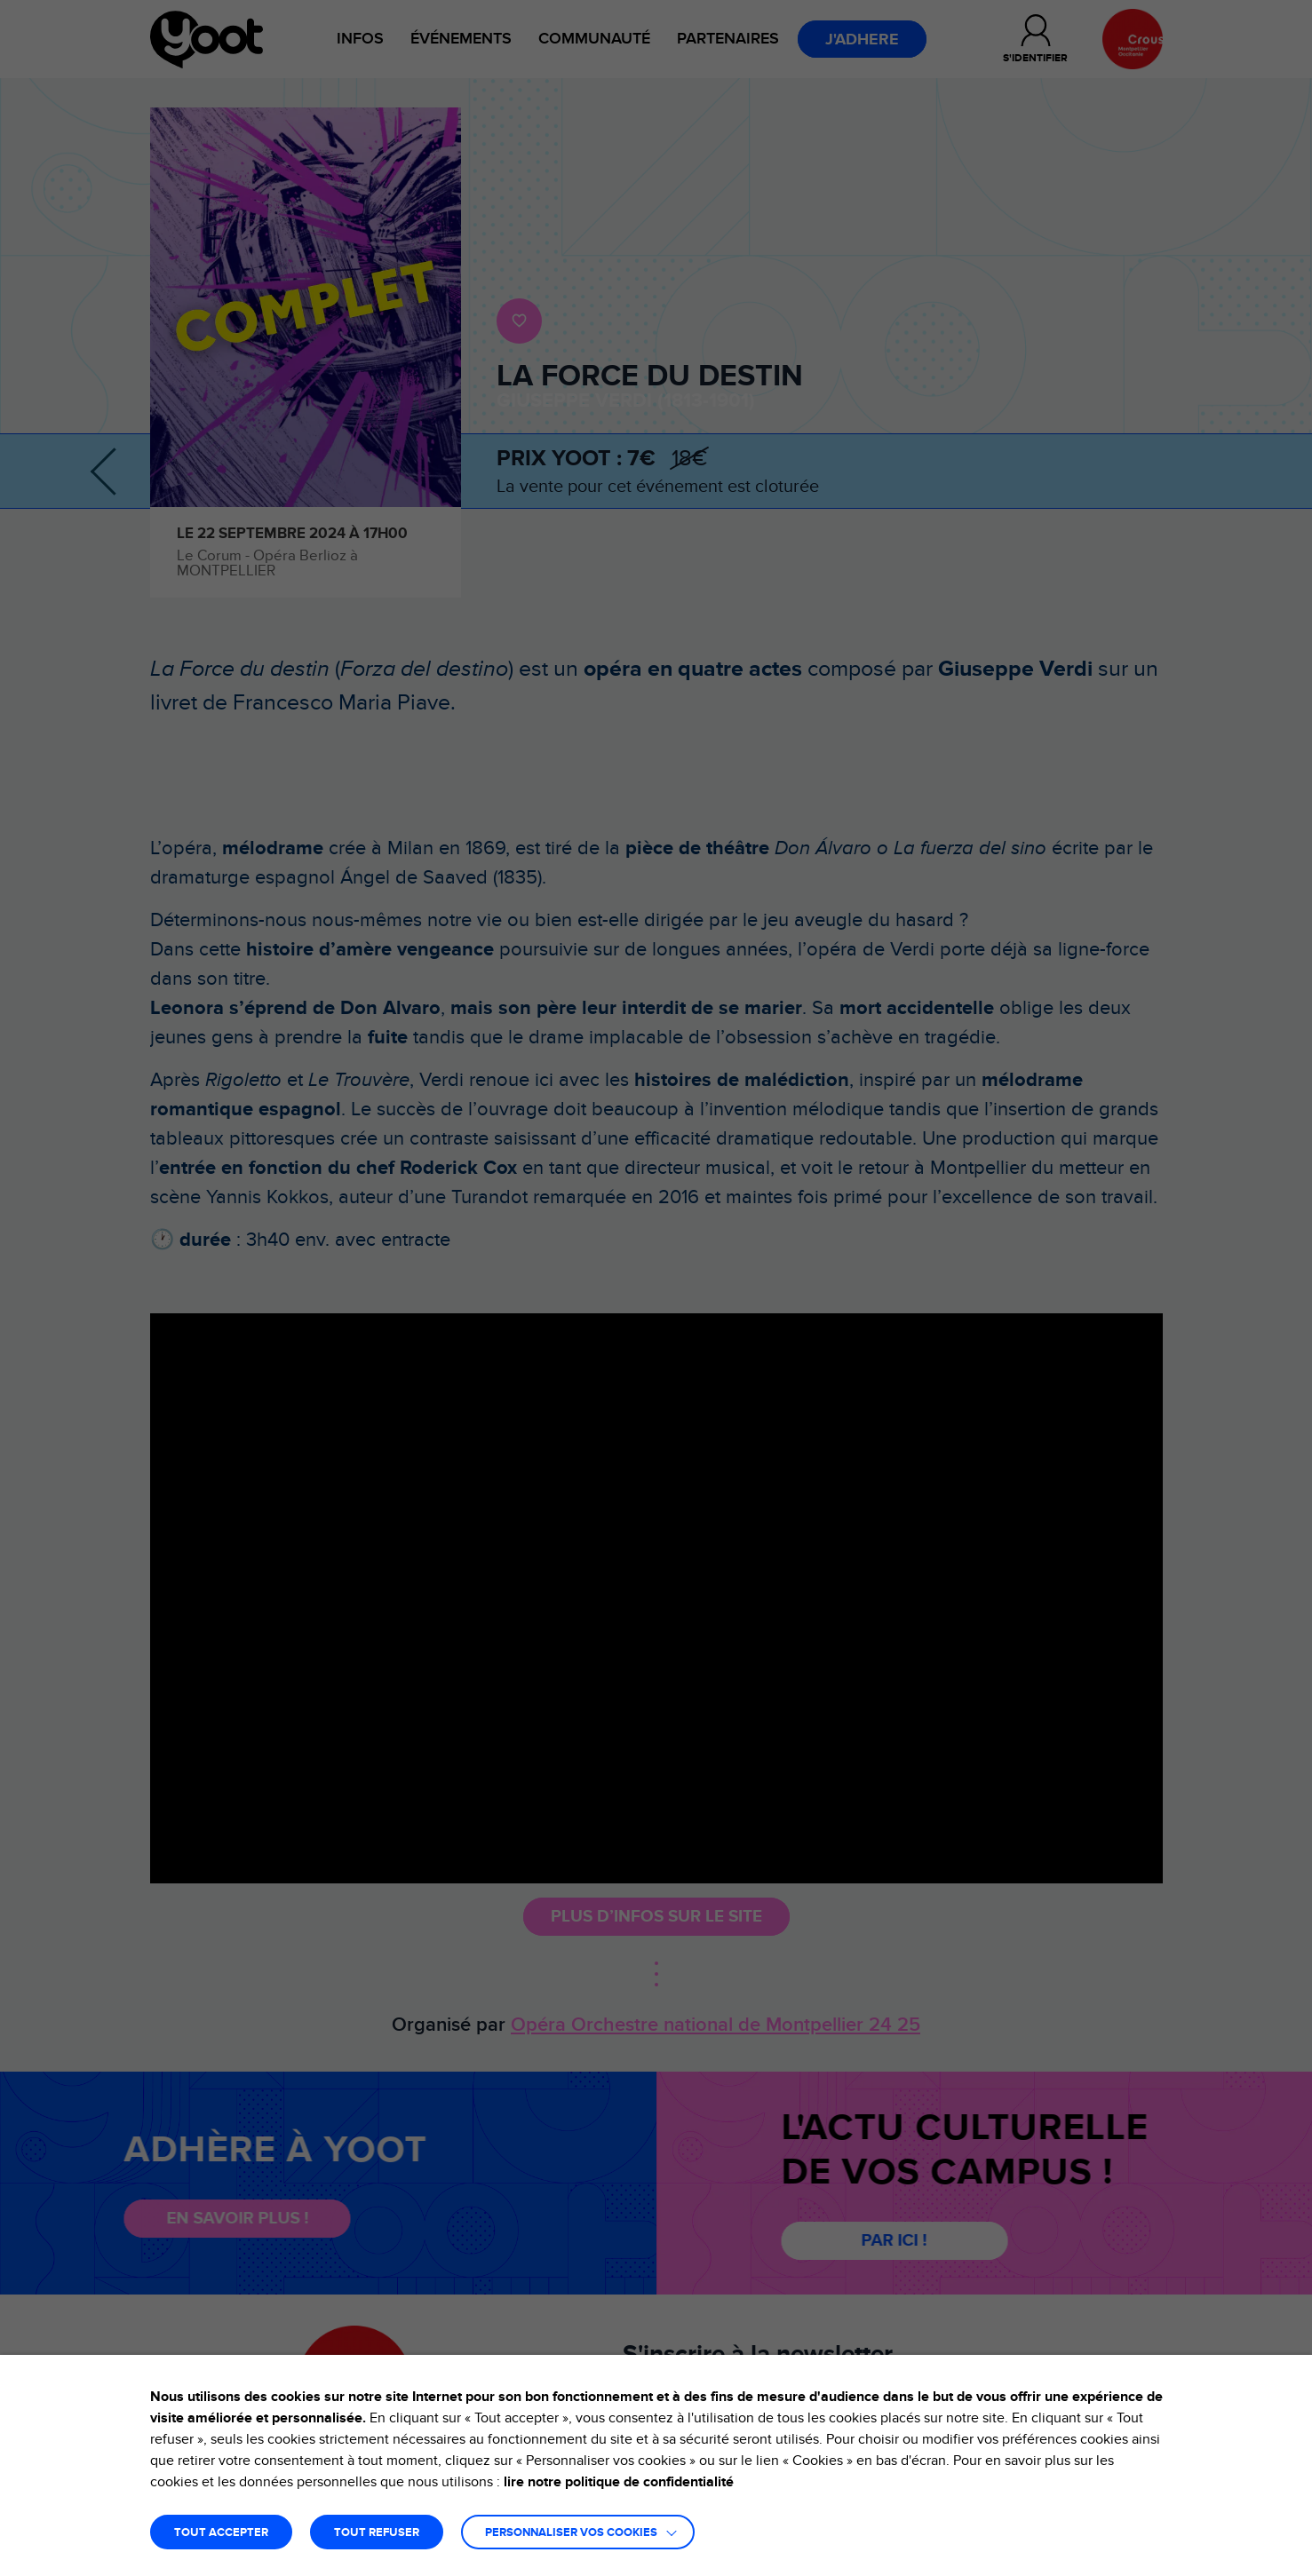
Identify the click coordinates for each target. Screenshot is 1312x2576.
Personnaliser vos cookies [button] (571, 2533)
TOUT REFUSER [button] (376, 2533)
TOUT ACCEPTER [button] (221, 2533)
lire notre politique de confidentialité (619, 2482)
